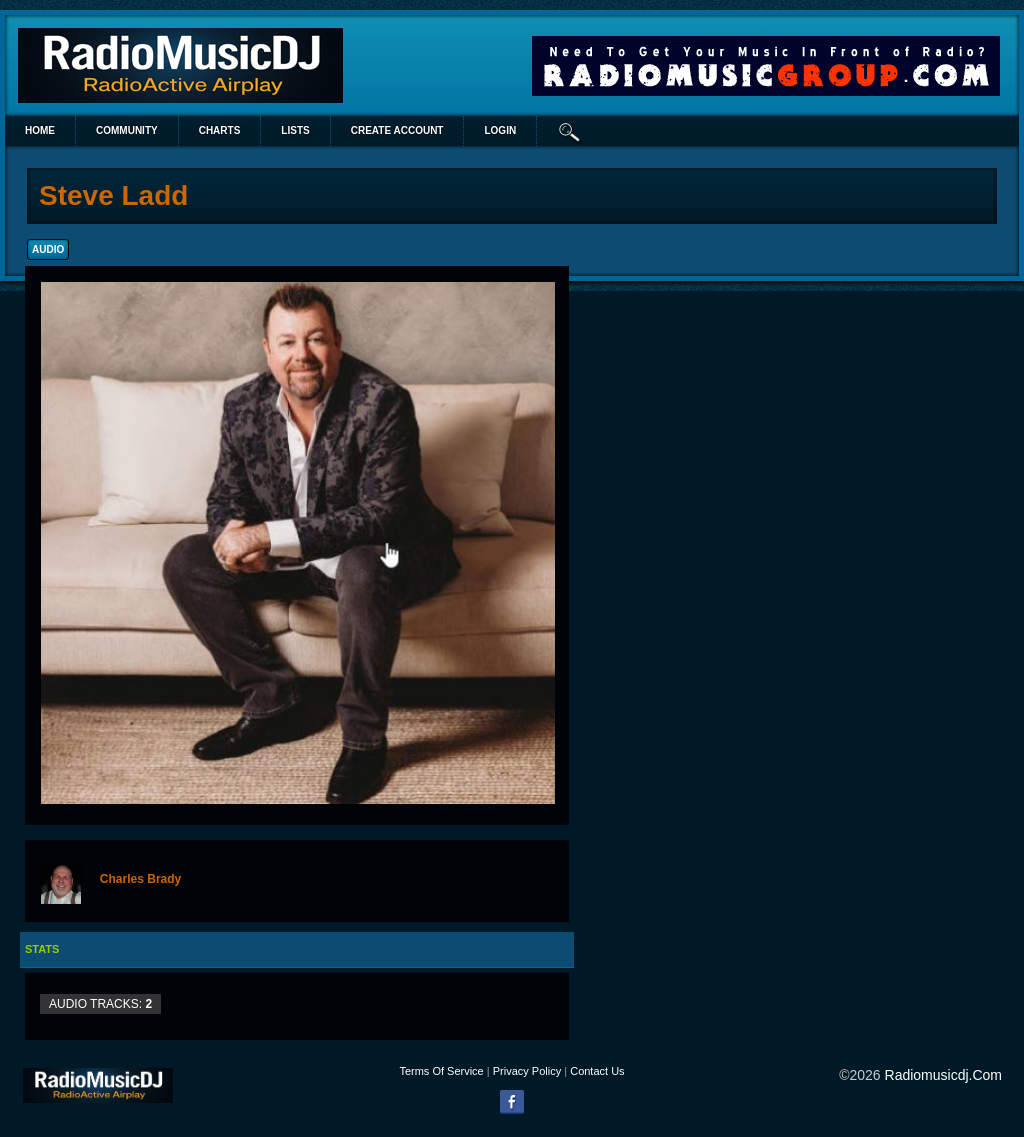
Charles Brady (140, 879)
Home (40, 130)
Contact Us (597, 1071)
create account (397, 130)
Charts (220, 130)
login (500, 130)
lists (295, 130)
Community (127, 130)
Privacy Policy (527, 1071)
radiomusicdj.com (943, 1075)
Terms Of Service (441, 1071)
